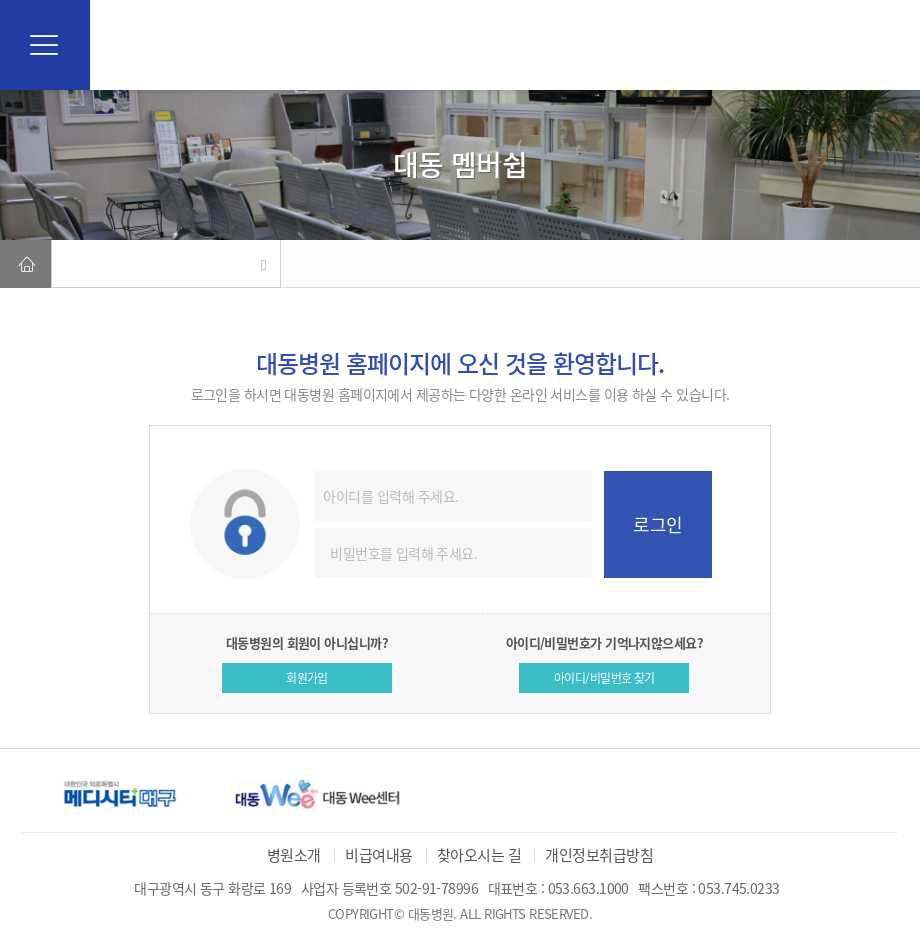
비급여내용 (378, 855)
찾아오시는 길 (479, 855)
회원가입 (307, 678)
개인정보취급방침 (599, 855)
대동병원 (460, 45)
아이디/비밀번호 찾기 (604, 678)
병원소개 (294, 855)
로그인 (657, 524)
